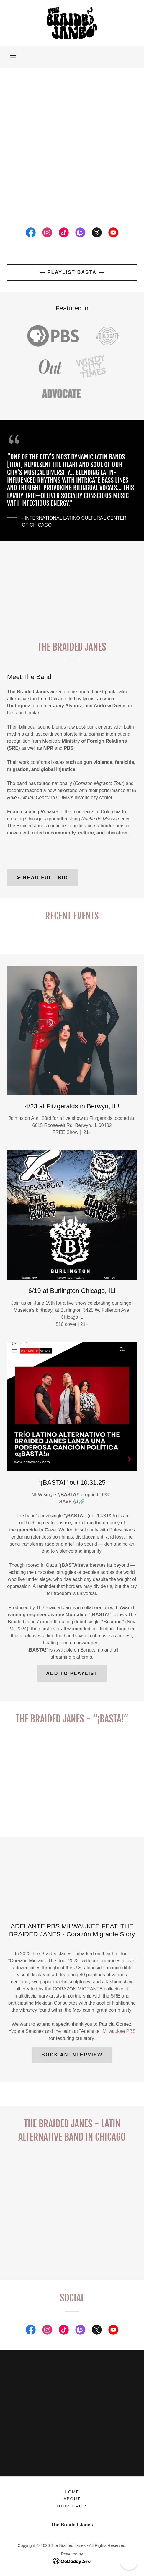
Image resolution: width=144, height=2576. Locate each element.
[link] (72, 23)
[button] (13, 57)
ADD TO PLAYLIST (72, 1673)
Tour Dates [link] (72, 2506)
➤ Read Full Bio (42, 877)
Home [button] (72, 2491)
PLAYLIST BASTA (72, 272)
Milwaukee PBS (119, 2031)
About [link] (72, 2499)
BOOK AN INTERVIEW (72, 2054)
